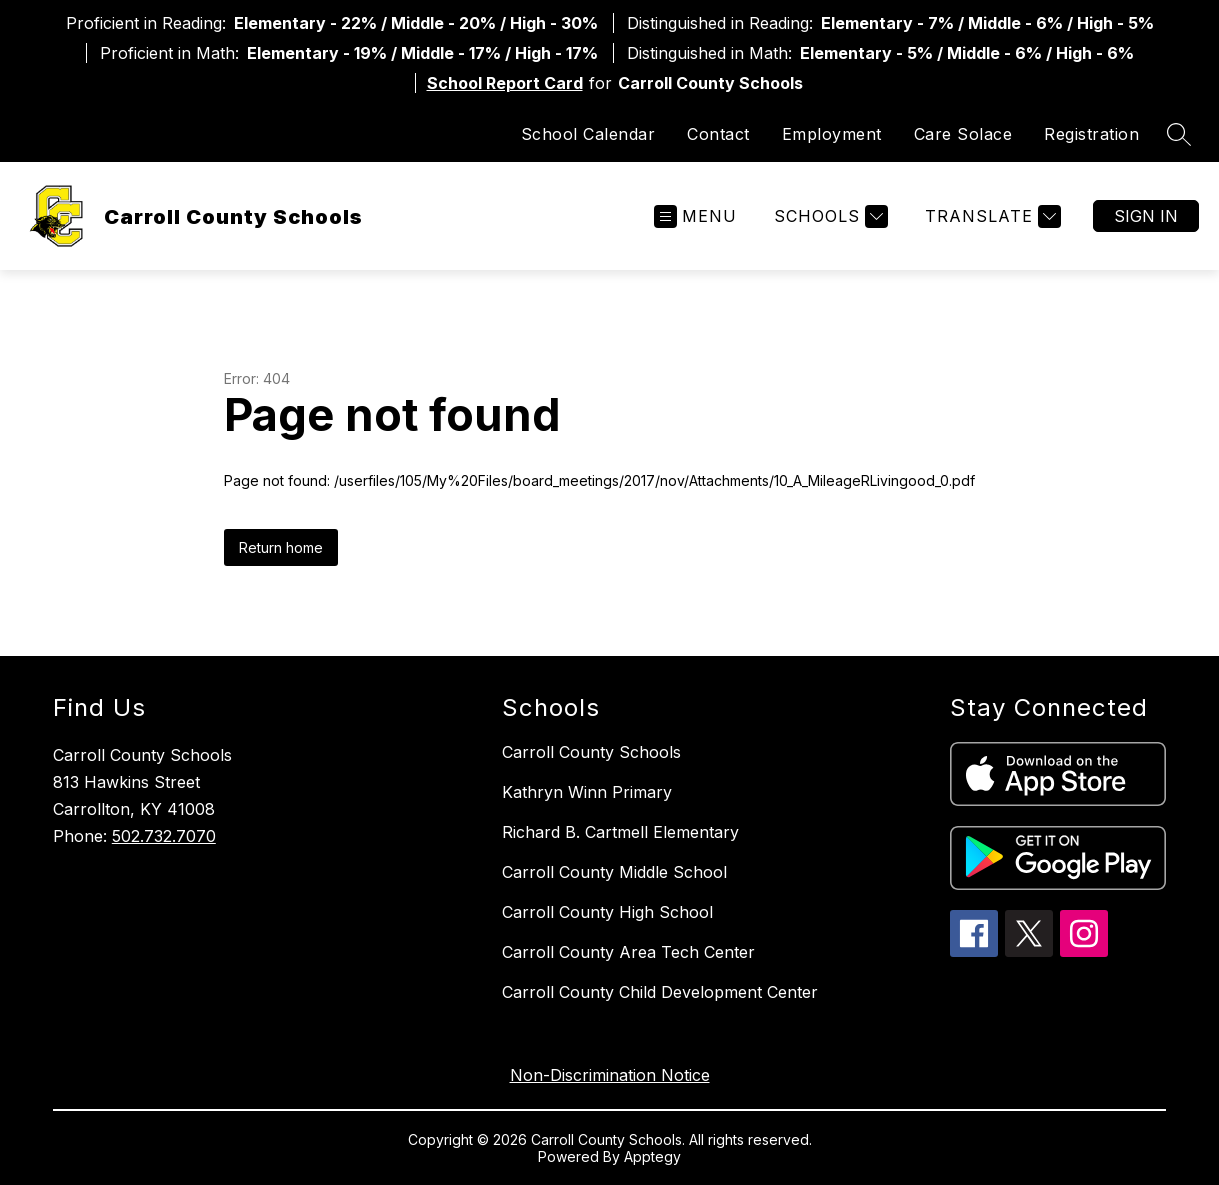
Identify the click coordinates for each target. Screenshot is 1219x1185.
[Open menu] (695, 216)
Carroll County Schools (591, 752)
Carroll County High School (607, 912)
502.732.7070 (164, 836)
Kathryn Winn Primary (587, 792)
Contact (718, 134)
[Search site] (1179, 134)
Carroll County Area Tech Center (628, 952)
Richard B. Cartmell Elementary (620, 832)
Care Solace (963, 134)
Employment (832, 134)
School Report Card (505, 83)
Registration (1091, 134)
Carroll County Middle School (614, 872)
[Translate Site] (990, 216)
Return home (281, 547)
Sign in (1146, 216)
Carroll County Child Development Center (660, 992)
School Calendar (588, 134)
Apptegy (652, 1156)
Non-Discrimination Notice (610, 1075)
